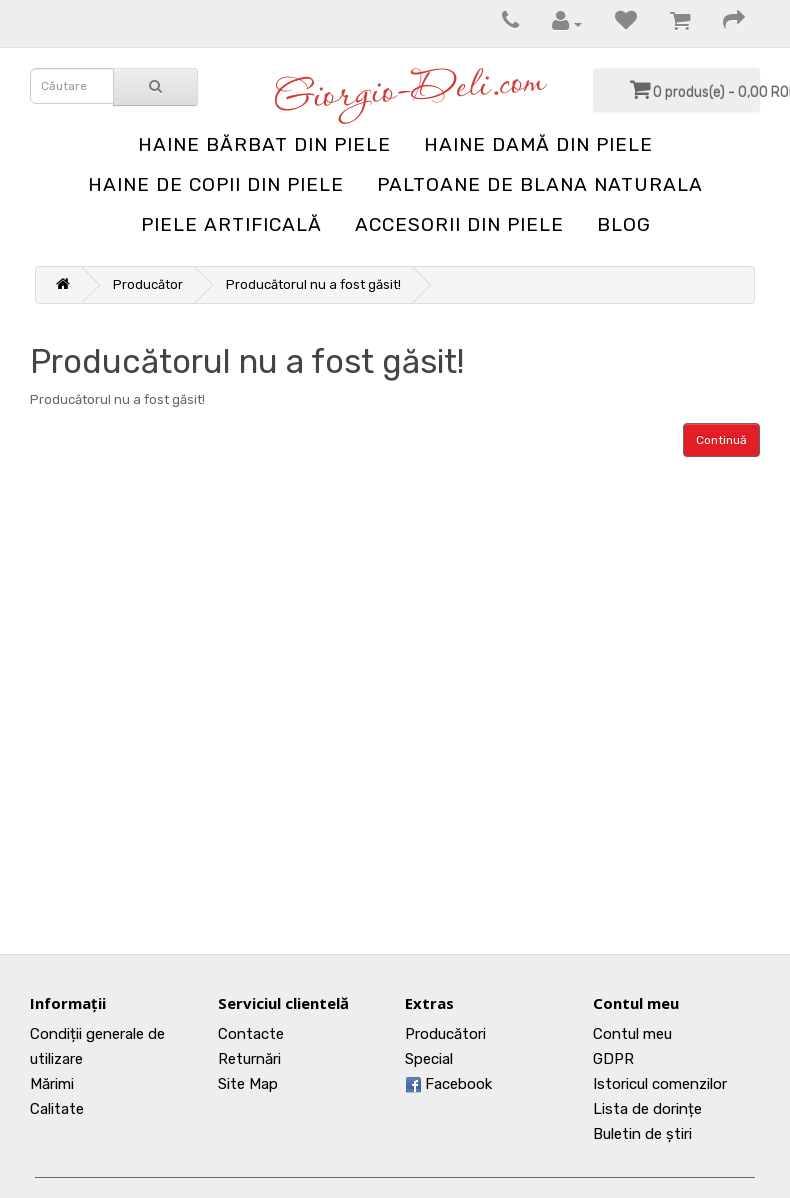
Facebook (448, 1084)
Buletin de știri (642, 1134)
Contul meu (632, 1034)
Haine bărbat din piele (264, 144)
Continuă (721, 440)
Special (429, 1059)
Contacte (251, 1034)
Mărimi (52, 1084)
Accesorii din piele (459, 224)
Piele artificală (231, 224)
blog (624, 224)
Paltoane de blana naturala (540, 184)
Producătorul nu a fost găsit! (313, 284)
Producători (445, 1034)
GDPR (613, 1059)
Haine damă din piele (538, 144)
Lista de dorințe (647, 1109)
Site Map (248, 1084)
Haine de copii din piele (216, 184)
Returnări (249, 1059)
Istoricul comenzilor (660, 1084)
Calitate (57, 1109)
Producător (148, 284)
